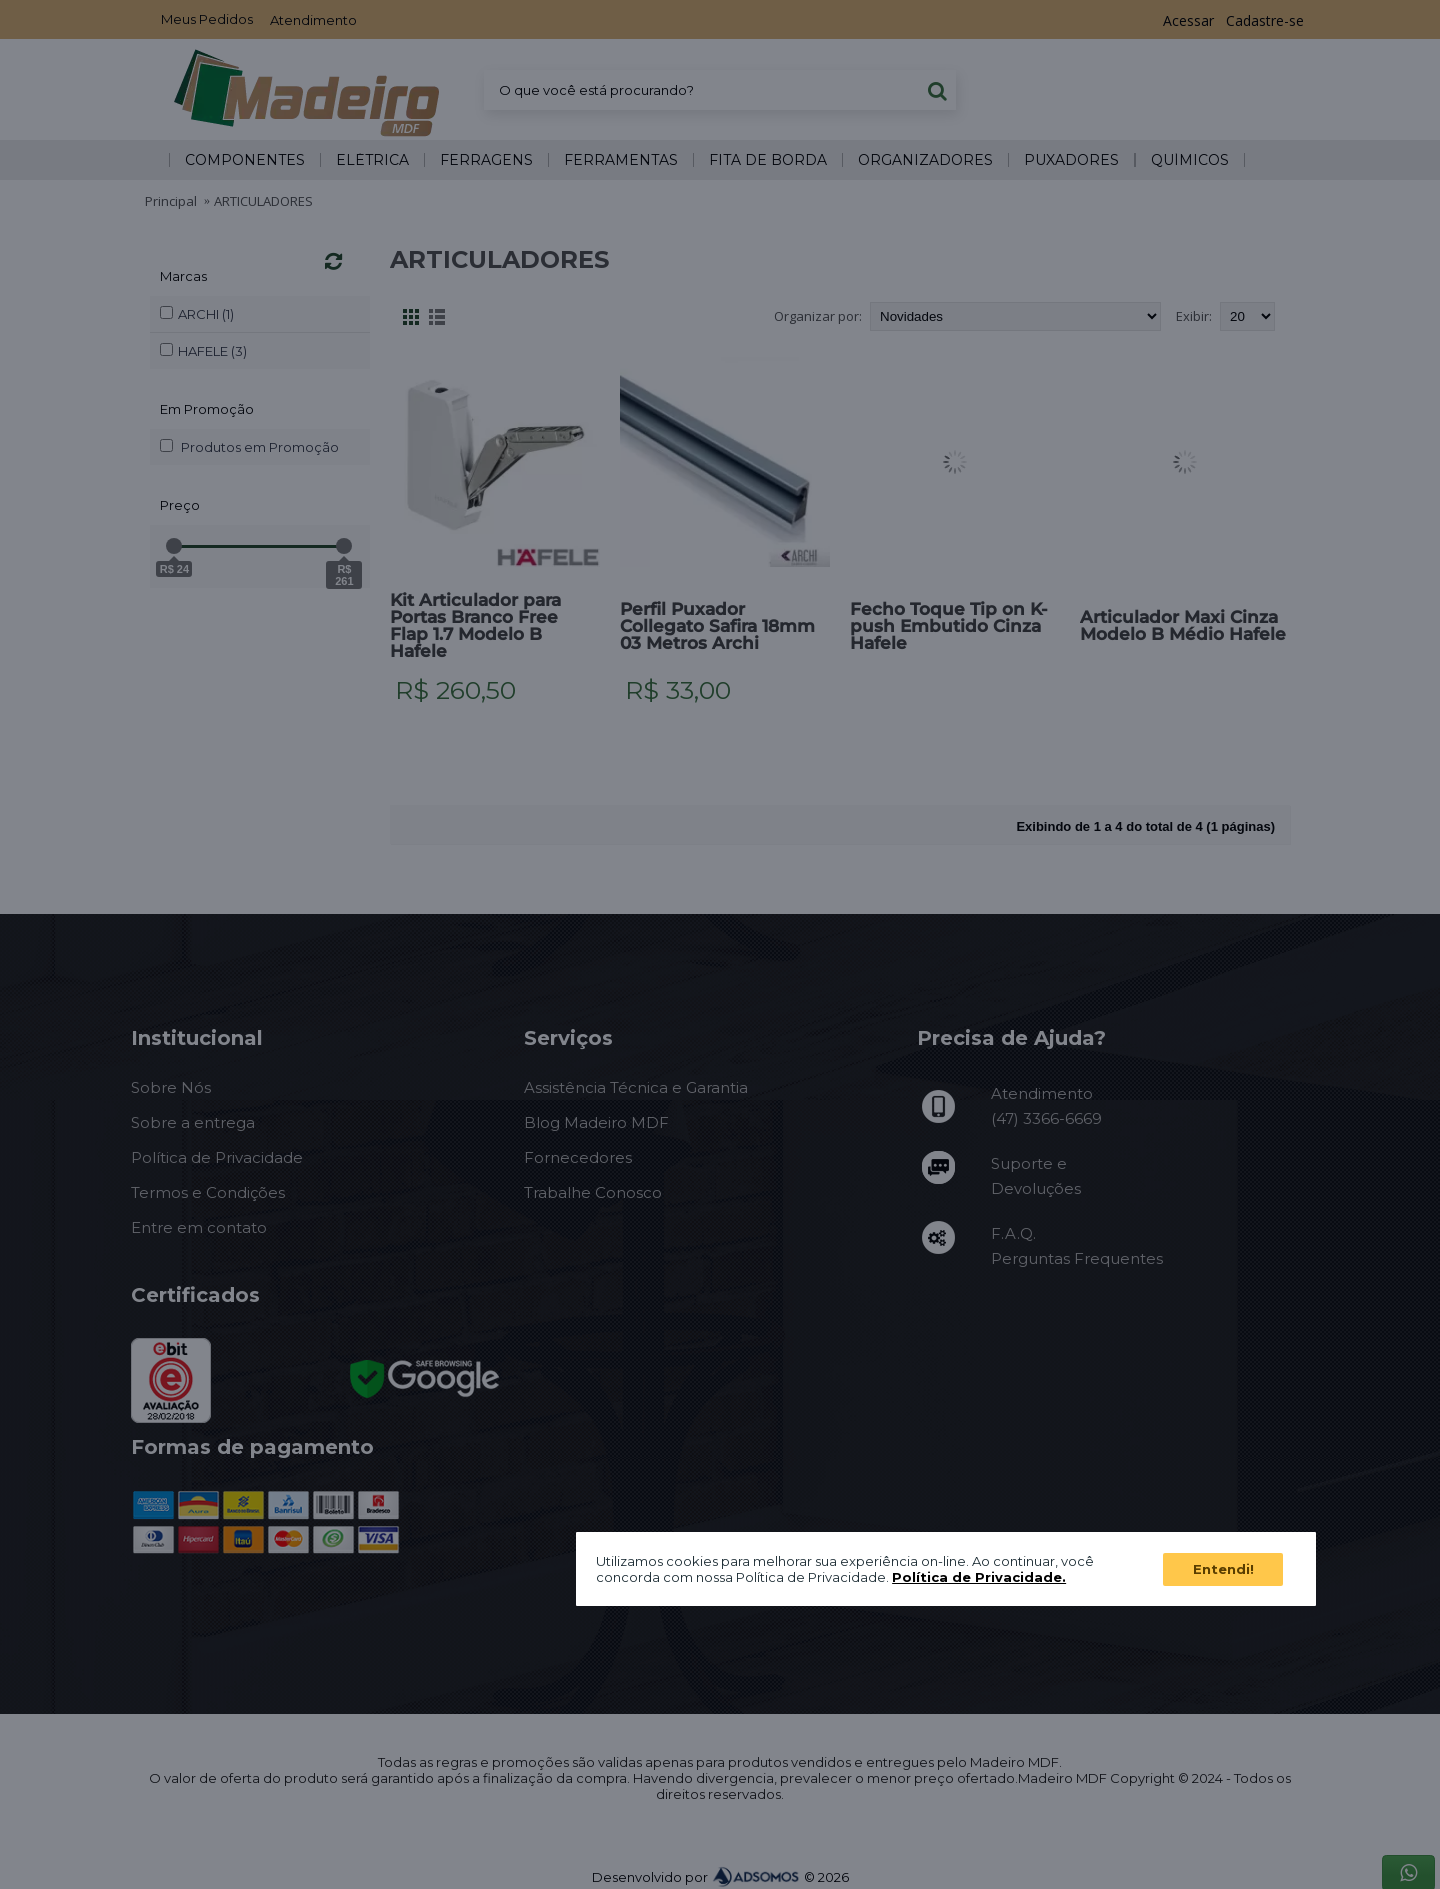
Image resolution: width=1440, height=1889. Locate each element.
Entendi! (1223, 1569)
